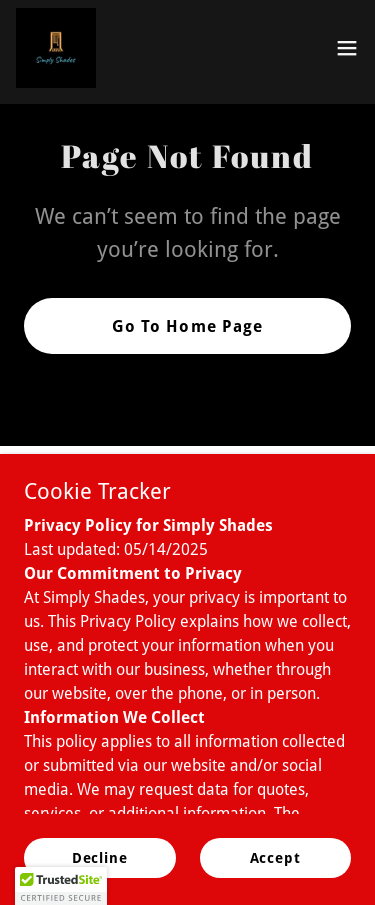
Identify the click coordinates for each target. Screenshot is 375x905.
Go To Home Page (187, 326)
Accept (275, 871)
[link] (56, 48)
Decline (100, 871)
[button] (347, 48)
